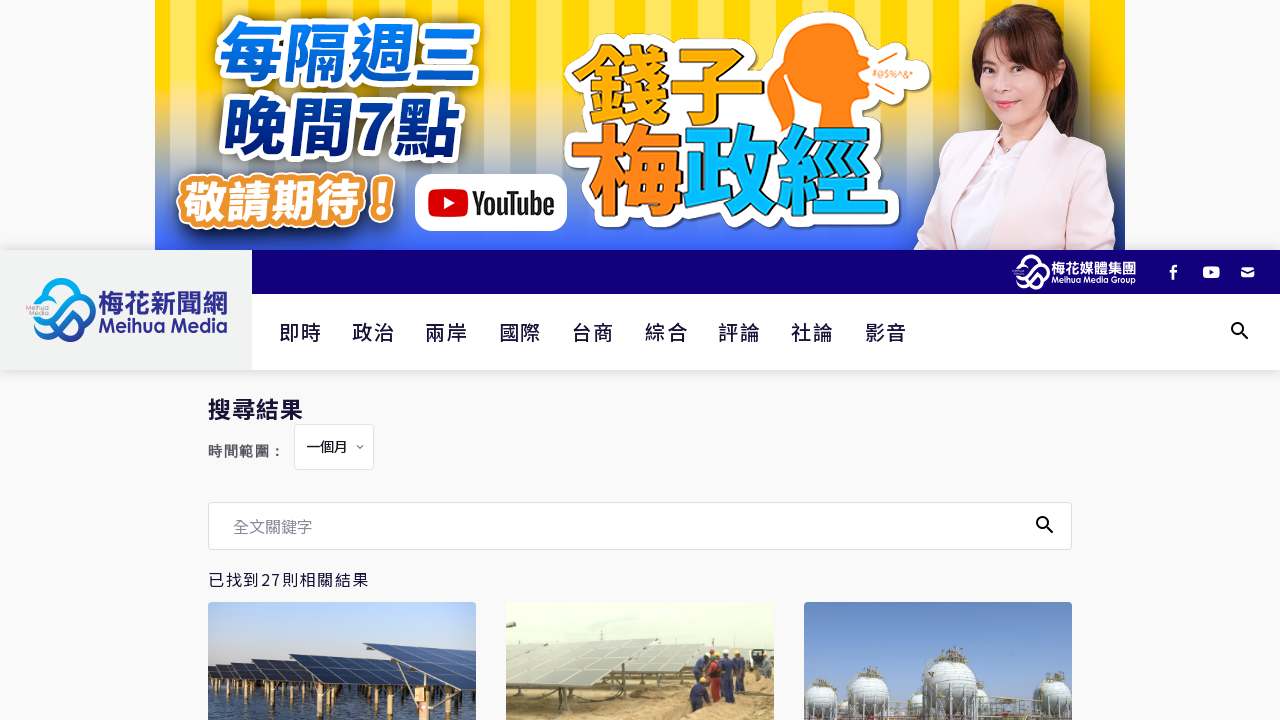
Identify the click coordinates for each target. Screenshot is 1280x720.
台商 (593, 331)
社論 (812, 331)
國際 (520, 331)
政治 (373, 331)
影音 (886, 331)
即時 (300, 331)
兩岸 (446, 331)
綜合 (666, 331)
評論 (739, 331)
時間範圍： (247, 451)
